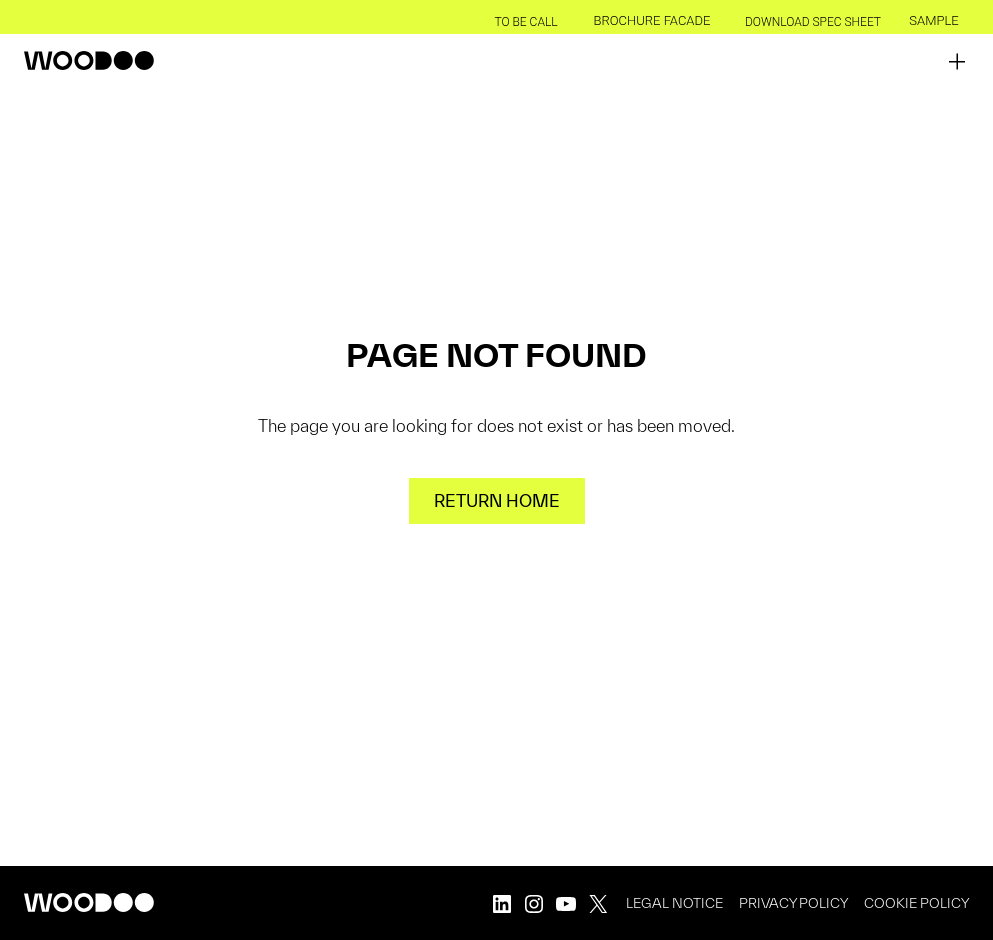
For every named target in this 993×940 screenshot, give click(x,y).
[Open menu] (957, 61)
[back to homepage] (89, 60)
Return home (497, 500)
